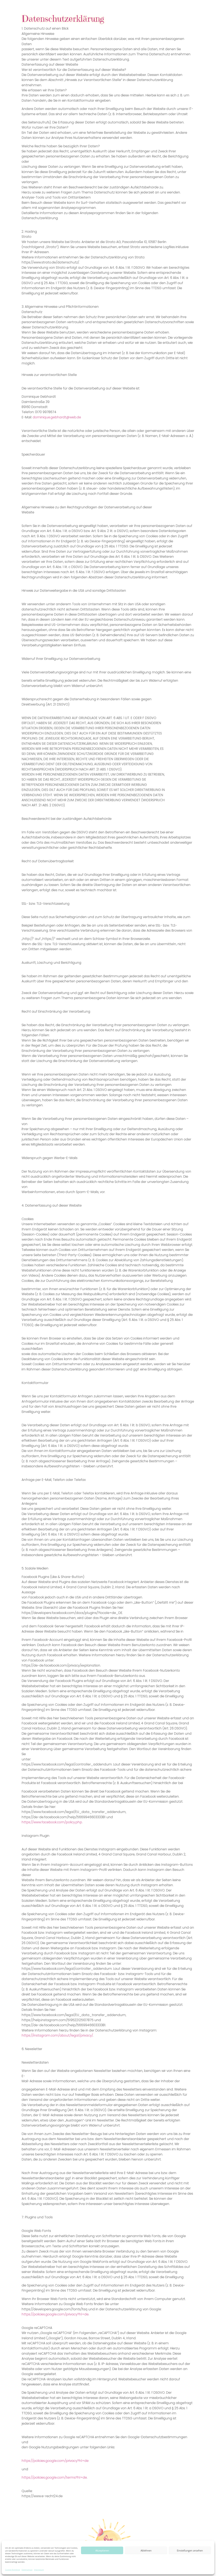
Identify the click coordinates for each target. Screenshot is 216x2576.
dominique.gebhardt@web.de (57, 417)
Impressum (39, 2569)
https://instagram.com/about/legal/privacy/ (57, 2035)
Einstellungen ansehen (190, 2550)
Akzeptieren (102, 2550)
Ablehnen (146, 2550)
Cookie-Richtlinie (12, 2569)
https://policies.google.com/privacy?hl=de (55, 2314)
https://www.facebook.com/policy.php (52, 1822)
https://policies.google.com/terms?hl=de (54, 2477)
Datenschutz (27, 2569)
